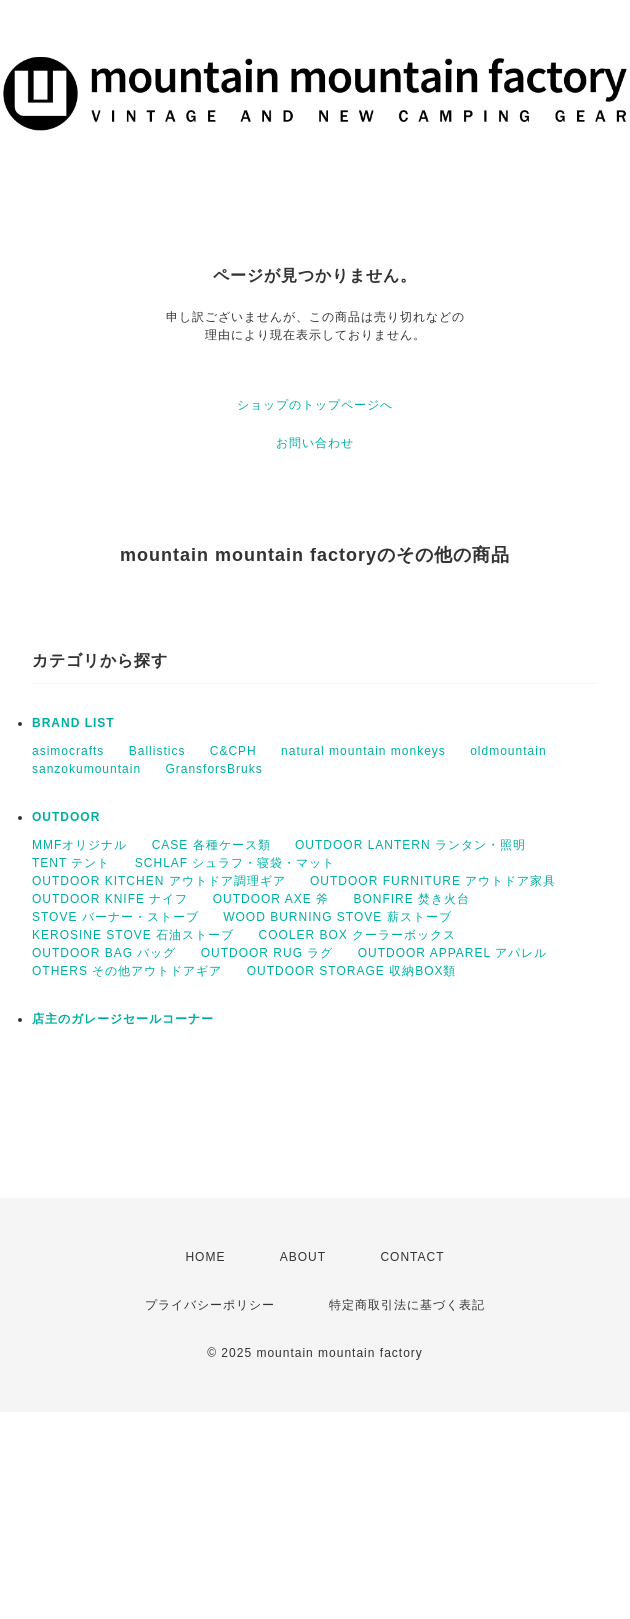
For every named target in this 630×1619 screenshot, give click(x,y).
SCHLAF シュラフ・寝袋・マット (235, 863)
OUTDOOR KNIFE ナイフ (110, 899)
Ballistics (157, 751)
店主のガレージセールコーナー (123, 1019)
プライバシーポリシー (210, 1305)
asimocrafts (68, 751)
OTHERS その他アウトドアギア (127, 971)
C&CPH (233, 751)
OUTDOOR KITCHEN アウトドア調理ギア (159, 881)
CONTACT (412, 1257)
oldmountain (508, 751)
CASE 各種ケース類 (211, 845)
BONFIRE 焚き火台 (411, 899)
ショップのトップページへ (315, 405)
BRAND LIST (73, 723)
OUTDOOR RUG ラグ (267, 953)
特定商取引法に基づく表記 (407, 1305)
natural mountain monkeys (363, 751)
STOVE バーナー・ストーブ (115, 917)
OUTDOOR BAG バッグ (104, 953)
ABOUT (303, 1257)
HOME (205, 1257)
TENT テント (71, 863)
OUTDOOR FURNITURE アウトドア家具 (433, 881)
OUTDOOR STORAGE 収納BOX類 (352, 971)
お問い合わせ (315, 443)
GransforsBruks (213, 769)
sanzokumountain (86, 769)
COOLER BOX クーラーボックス (358, 935)
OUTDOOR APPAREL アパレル (452, 953)
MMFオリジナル (79, 845)
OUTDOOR (66, 817)
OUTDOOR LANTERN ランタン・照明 (410, 845)
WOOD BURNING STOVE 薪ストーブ (337, 917)
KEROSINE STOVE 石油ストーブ (133, 935)
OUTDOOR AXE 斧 (271, 899)
